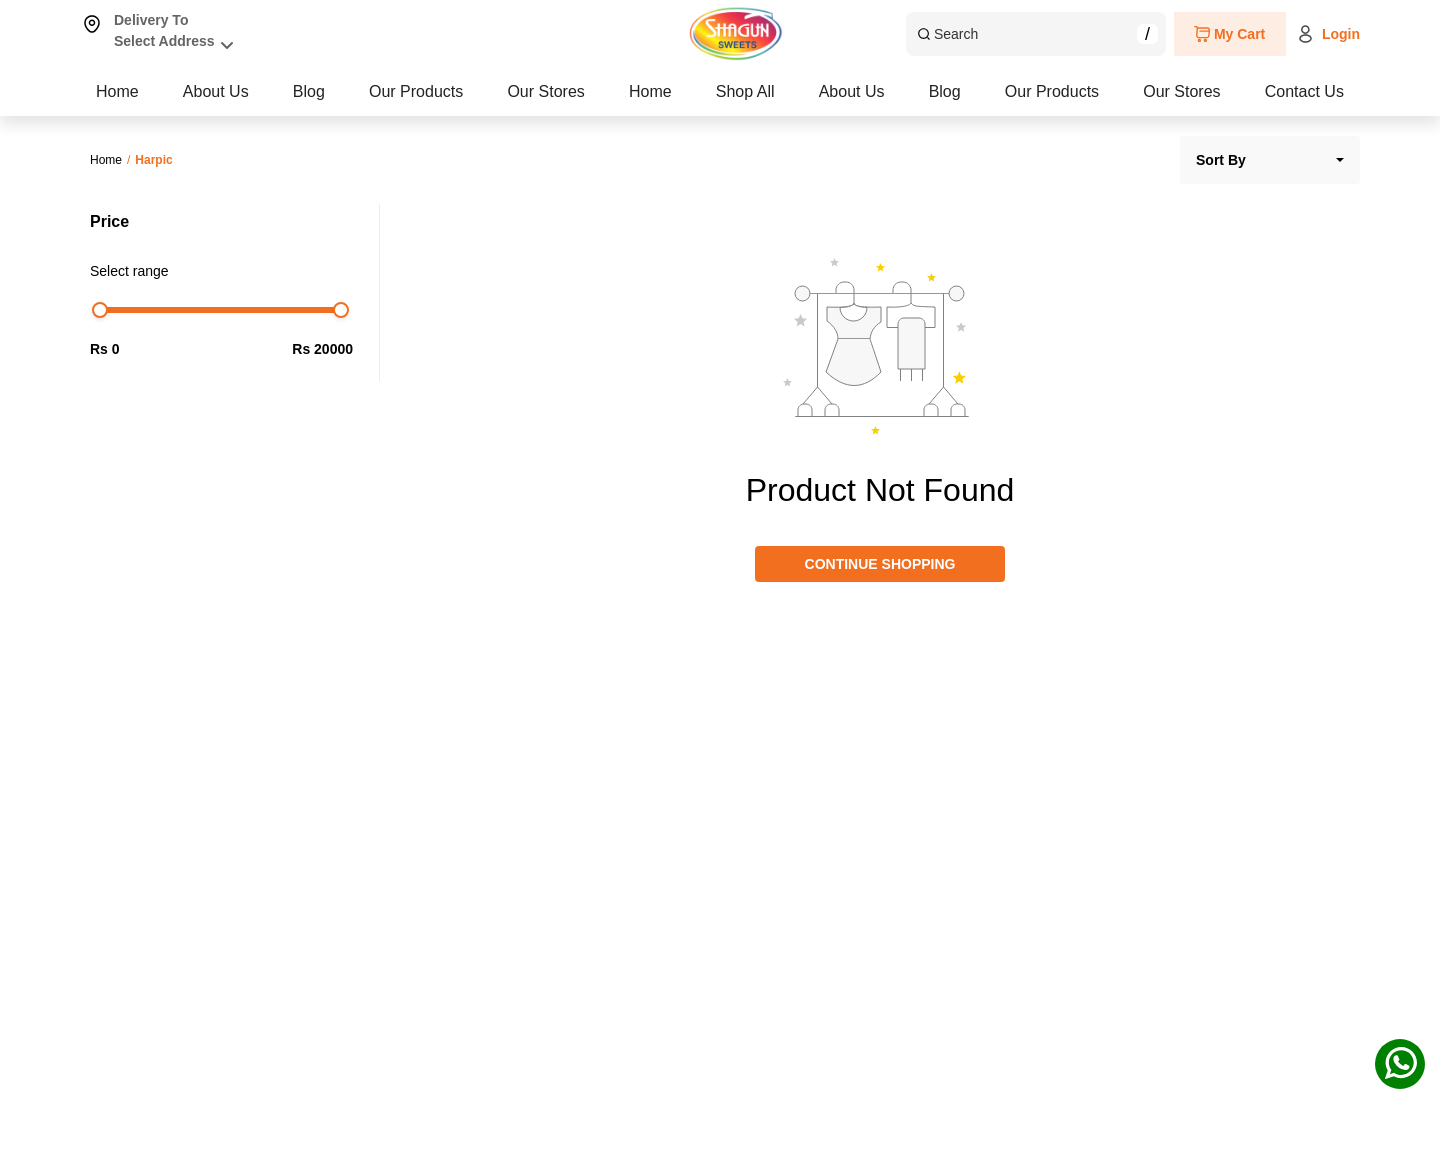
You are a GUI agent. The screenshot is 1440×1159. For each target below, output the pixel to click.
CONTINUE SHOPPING (880, 564)
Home (117, 91)
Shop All (301, 91)
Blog (678, 91)
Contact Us (1304, 91)
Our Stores (1092, 91)
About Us (496, 91)
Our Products (874, 91)
